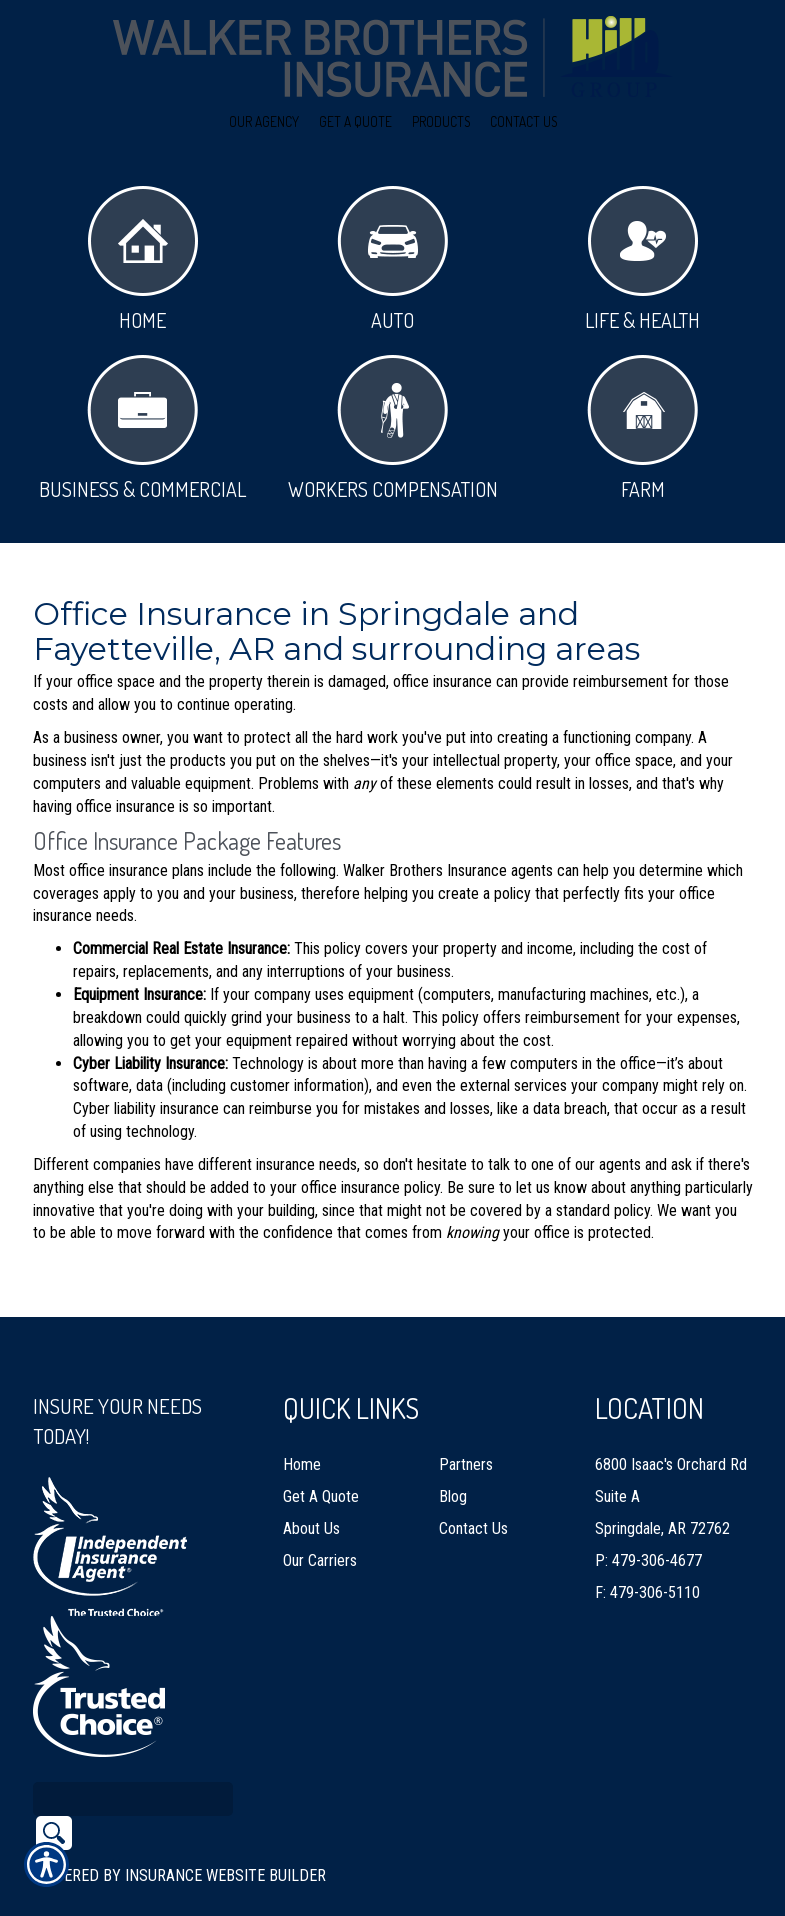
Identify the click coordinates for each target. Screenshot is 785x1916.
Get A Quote (321, 1450)
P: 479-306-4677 (648, 1514)
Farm (642, 428)
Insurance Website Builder (225, 1829)
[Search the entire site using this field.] (133, 1753)
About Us (311, 1482)
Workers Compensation (393, 428)
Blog (453, 1450)
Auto (392, 259)
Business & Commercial (142, 428)
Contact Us (473, 1482)
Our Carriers (320, 1514)
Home (143, 259)
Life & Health (642, 259)
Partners (466, 1418)
